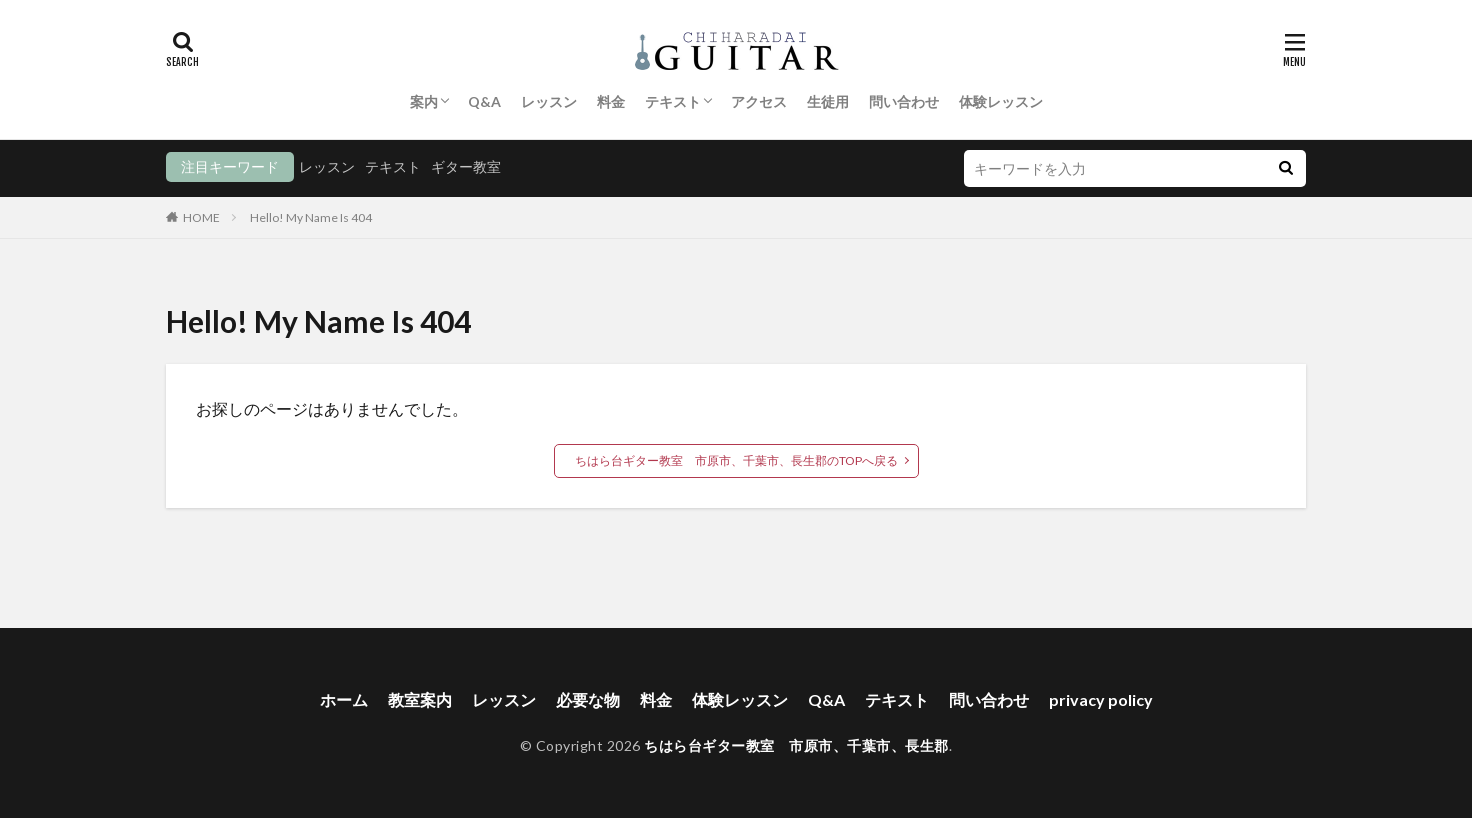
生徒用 (828, 101)
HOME (201, 217)
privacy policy (1101, 699)
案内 (424, 101)
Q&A (484, 101)
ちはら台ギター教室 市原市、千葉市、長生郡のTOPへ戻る (736, 460)
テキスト (673, 101)
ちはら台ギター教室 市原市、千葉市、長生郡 (796, 745)
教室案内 (420, 699)
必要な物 (588, 699)
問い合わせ (904, 101)
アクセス (759, 101)
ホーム (344, 699)
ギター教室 (466, 166)
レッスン (549, 101)
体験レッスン (1001, 101)
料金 (611, 101)
